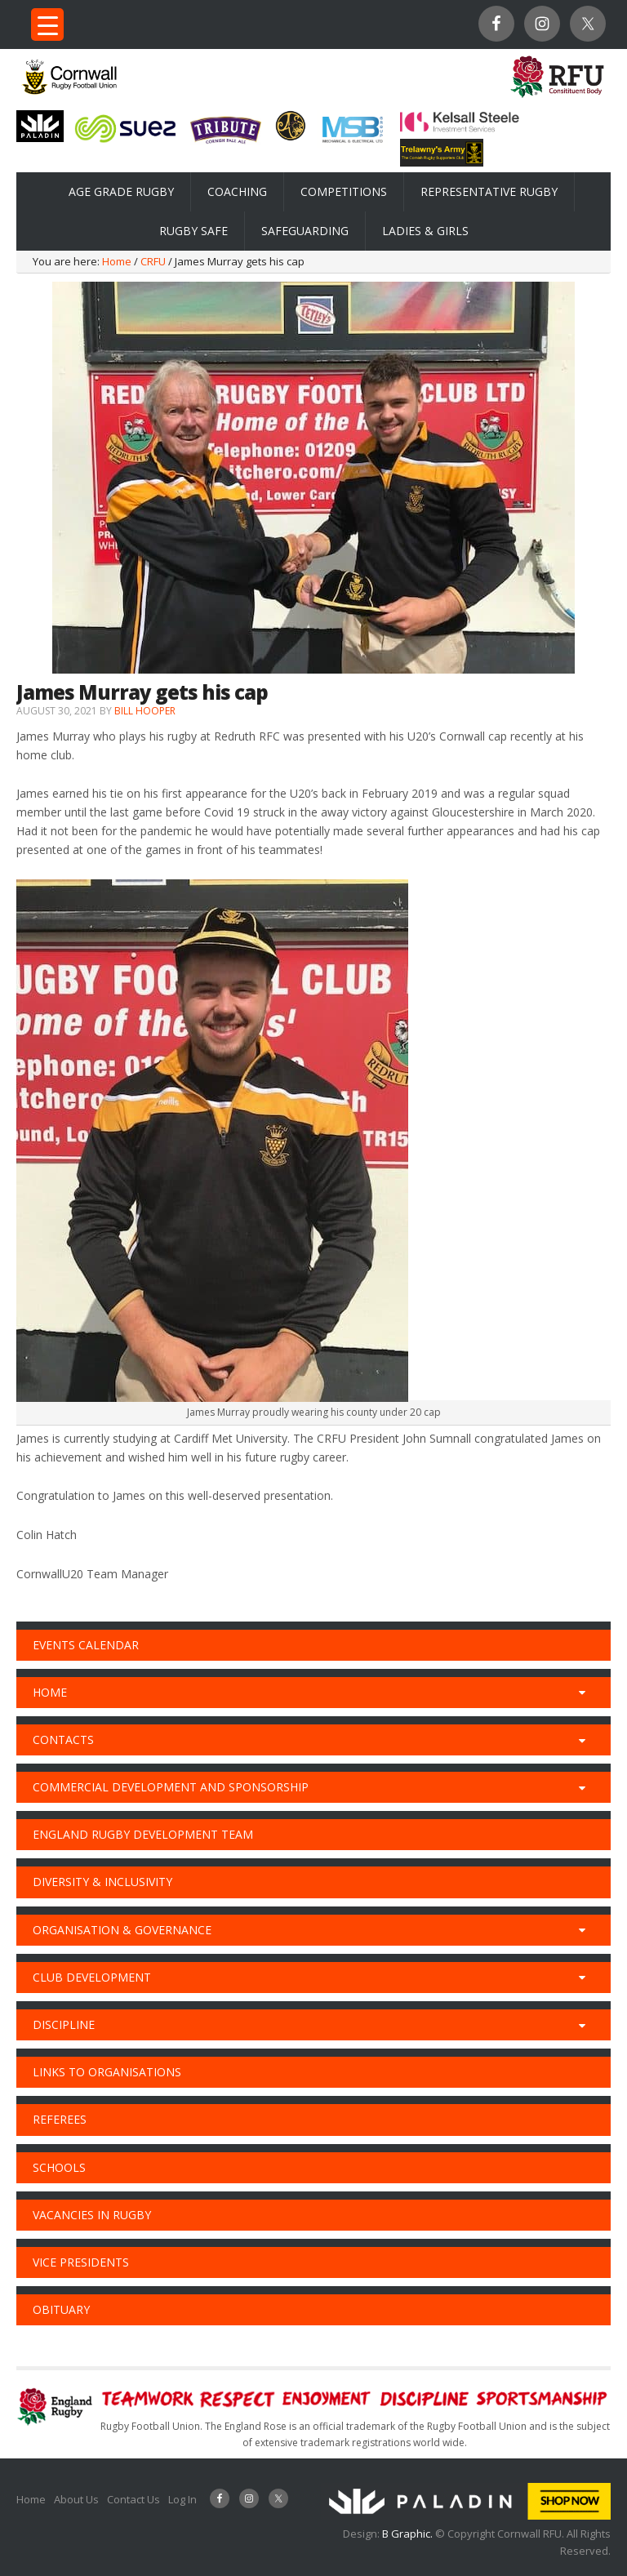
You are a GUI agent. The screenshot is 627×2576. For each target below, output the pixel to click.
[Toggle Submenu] (582, 1692)
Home (31, 2499)
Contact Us (133, 2499)
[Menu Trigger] (47, 24)
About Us (76, 2499)
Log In (182, 2499)
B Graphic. (408, 2533)
